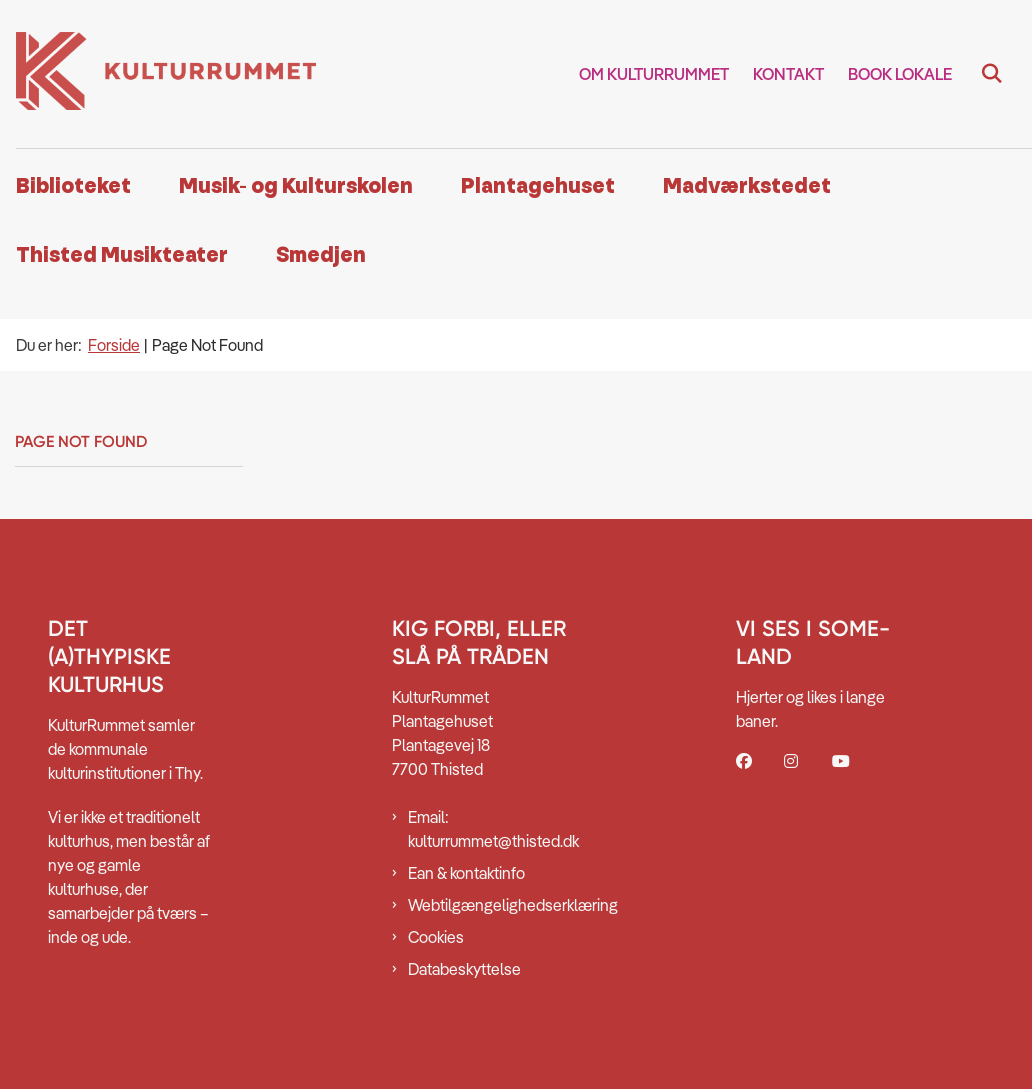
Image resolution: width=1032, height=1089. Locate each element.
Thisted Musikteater (122, 255)
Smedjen (321, 255)
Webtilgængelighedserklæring (493, 905)
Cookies (436, 937)
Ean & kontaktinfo (466, 873)
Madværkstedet (747, 186)
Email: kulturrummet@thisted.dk (493, 829)
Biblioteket (73, 186)
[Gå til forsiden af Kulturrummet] (158, 74)
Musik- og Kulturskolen (296, 186)
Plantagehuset (538, 186)
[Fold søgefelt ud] (992, 74)
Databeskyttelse (464, 969)
